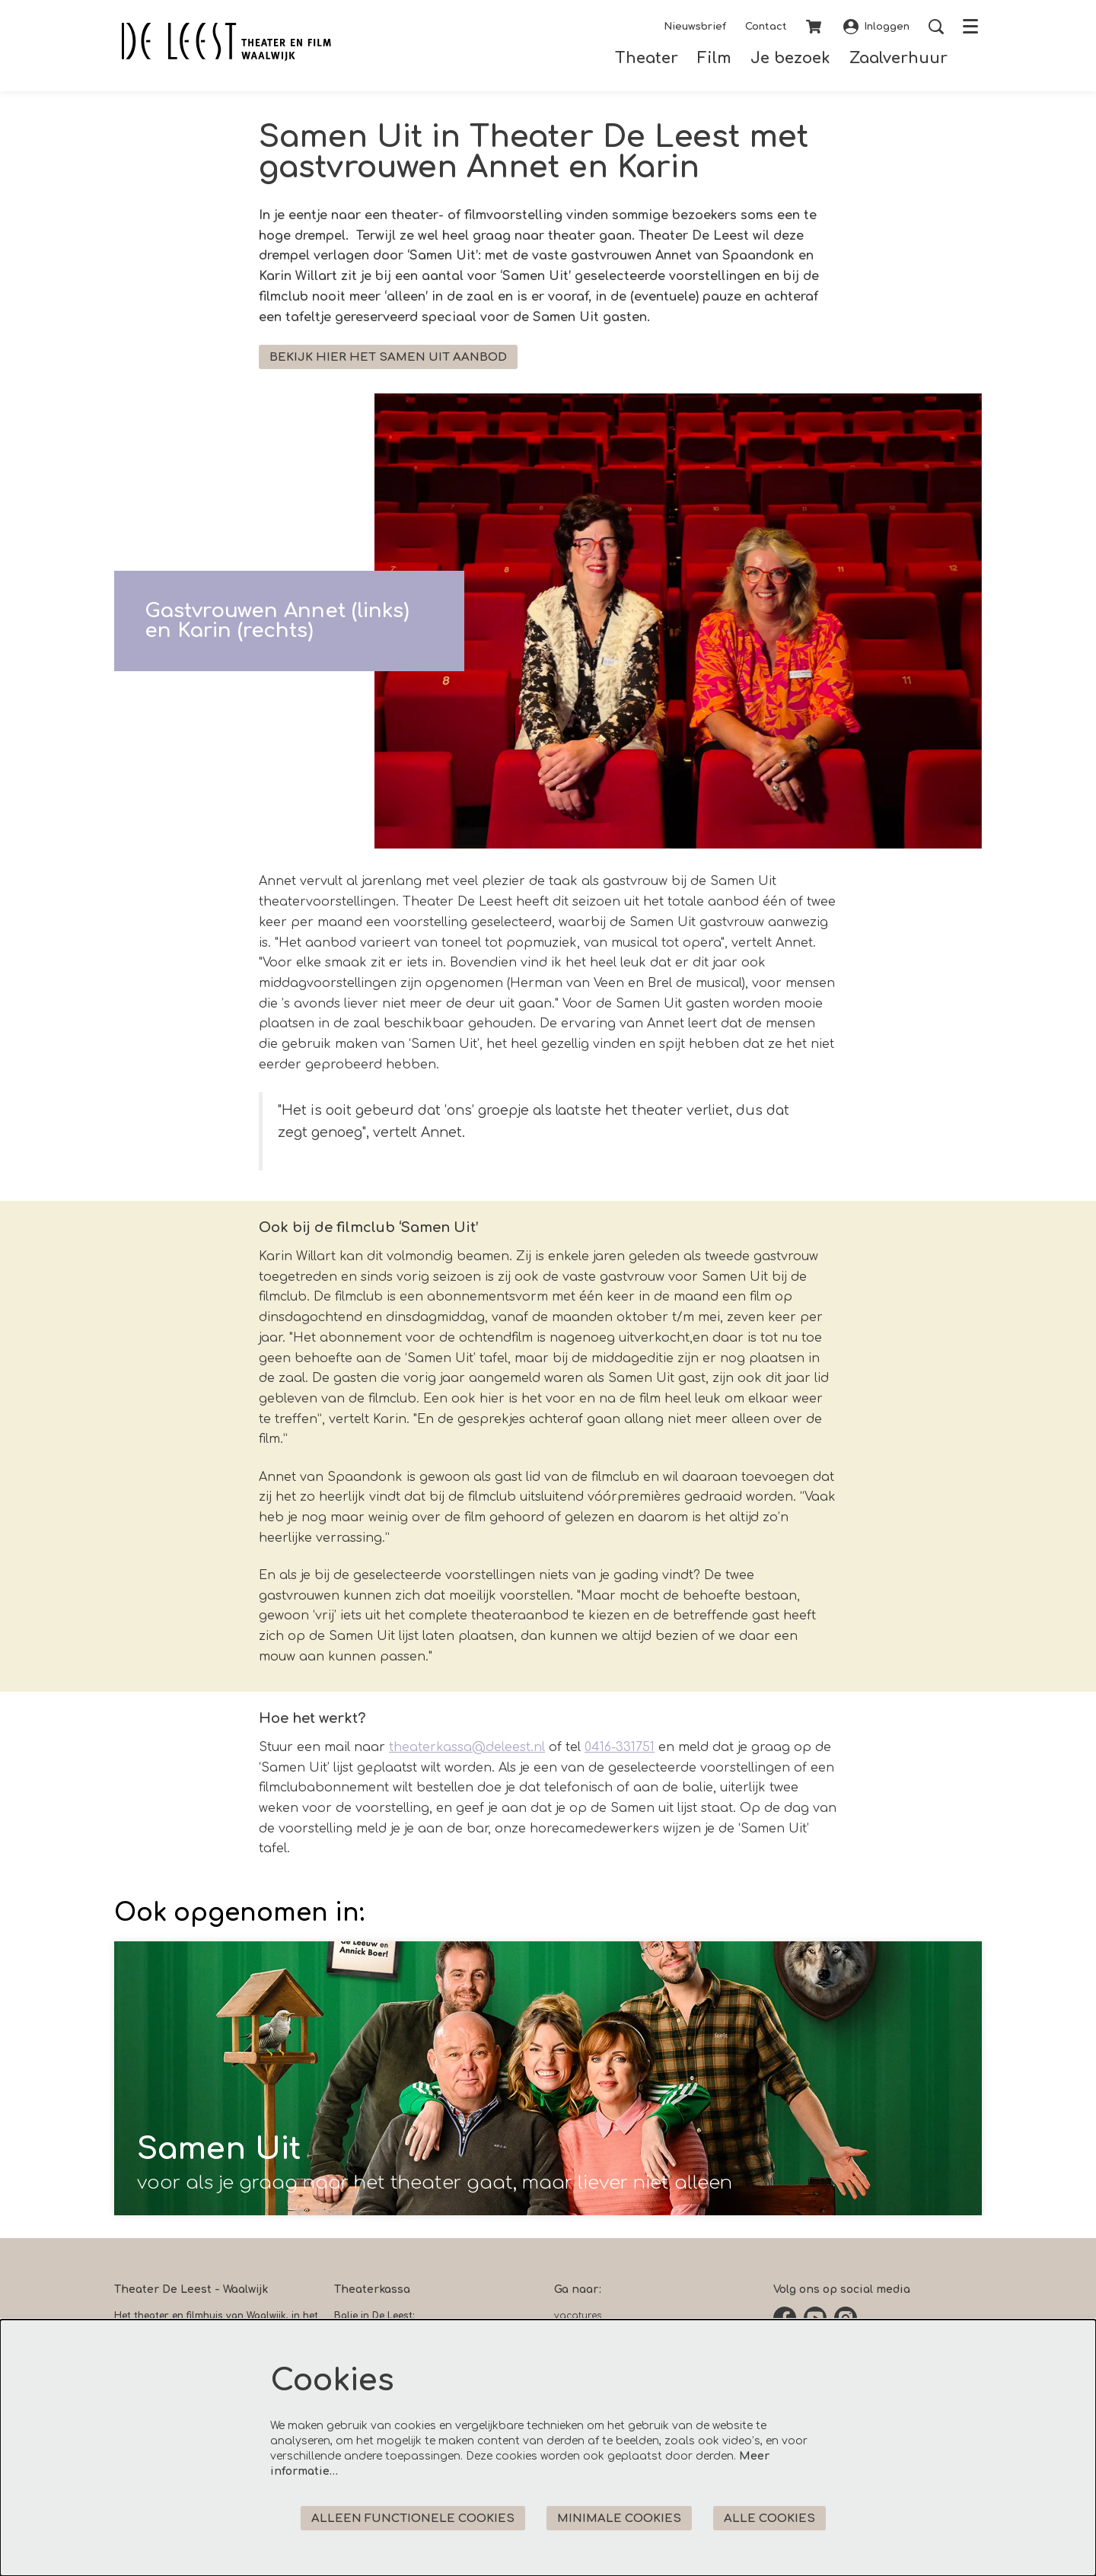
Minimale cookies (619, 2518)
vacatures (577, 2315)
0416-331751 (620, 1747)
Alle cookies (769, 2518)
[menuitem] (646, 58)
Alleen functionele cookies (413, 2518)
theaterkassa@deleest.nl (467, 1747)
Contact (766, 26)
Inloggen (876, 26)
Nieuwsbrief (695, 26)
